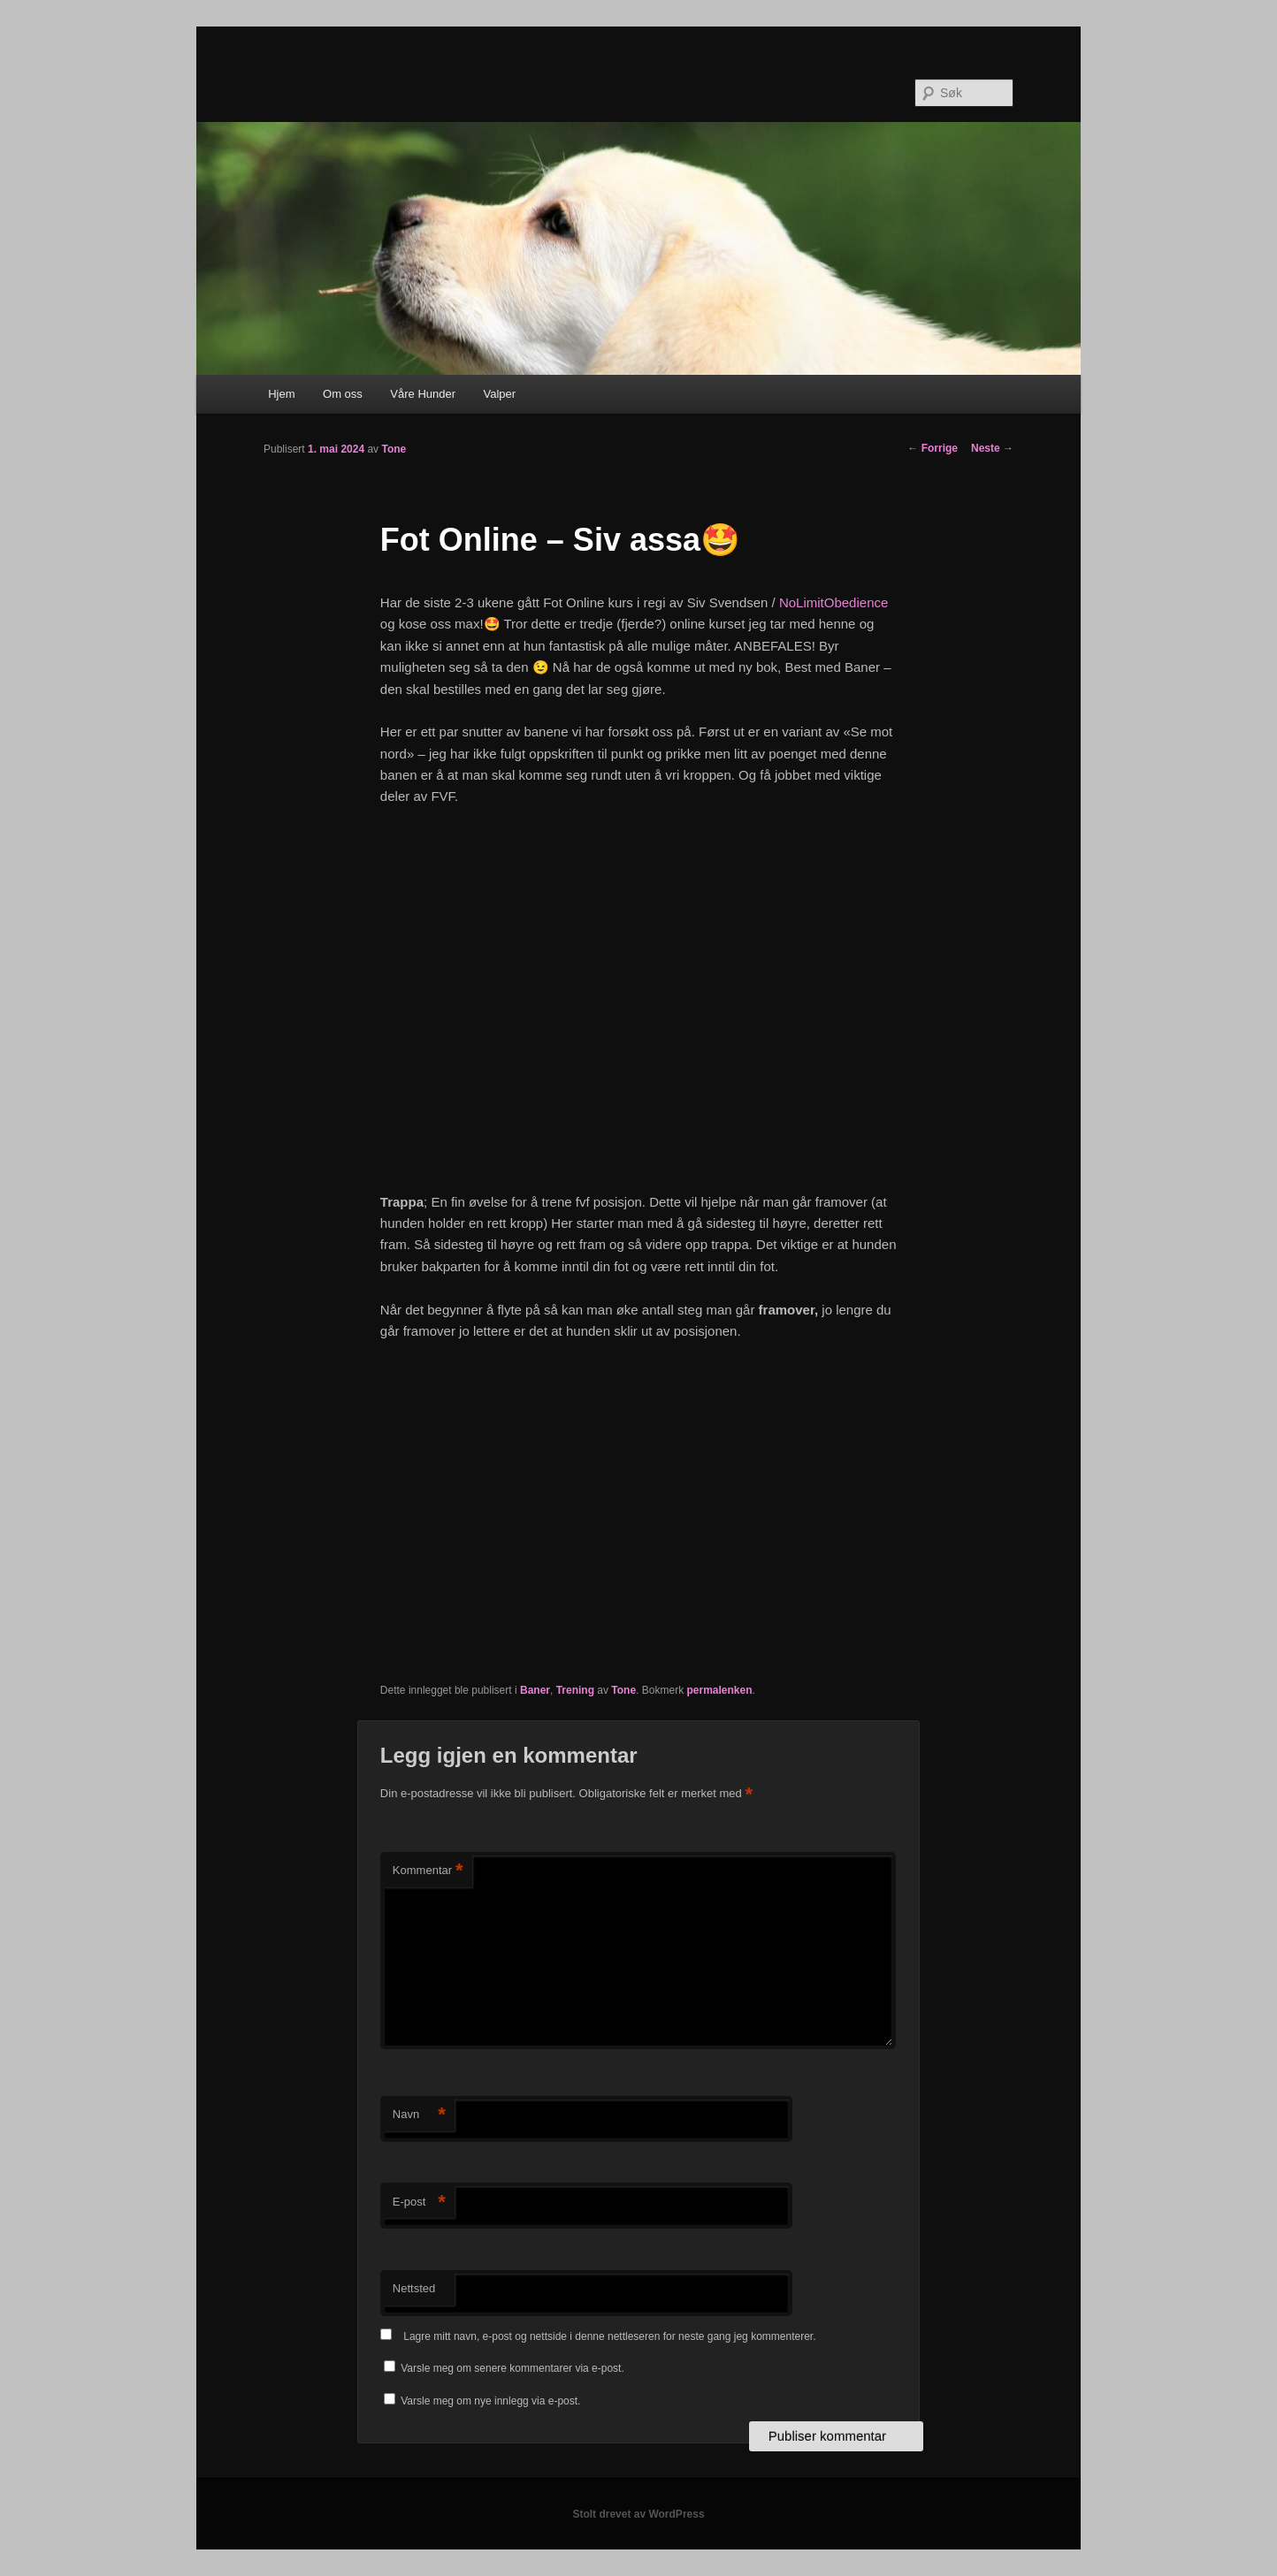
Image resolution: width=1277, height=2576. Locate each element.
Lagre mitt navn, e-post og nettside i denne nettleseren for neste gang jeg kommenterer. (609, 2336)
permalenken (719, 1690)
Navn (419, 2115)
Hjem (281, 393)
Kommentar (428, 1871)
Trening (575, 1690)
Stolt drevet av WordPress (638, 2514)
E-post (419, 2202)
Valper (500, 393)
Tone (393, 449)
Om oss (343, 393)
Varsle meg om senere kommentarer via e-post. (512, 2368)
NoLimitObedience (833, 602)
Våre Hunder (422, 393)
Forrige (932, 448)
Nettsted (414, 2288)
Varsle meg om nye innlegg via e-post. (490, 2401)
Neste (992, 448)
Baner (535, 1690)
